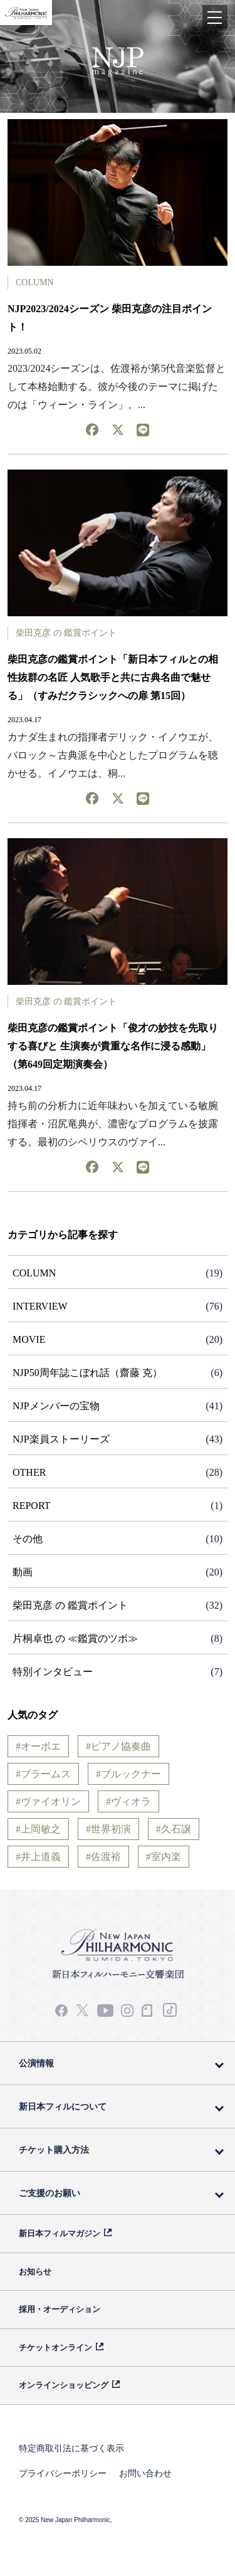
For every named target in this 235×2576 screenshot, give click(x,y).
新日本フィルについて (63, 2106)
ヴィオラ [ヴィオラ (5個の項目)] (131, 1801)
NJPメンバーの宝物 (56, 1406)
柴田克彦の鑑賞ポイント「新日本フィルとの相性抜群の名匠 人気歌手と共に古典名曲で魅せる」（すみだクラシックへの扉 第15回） (113, 677)
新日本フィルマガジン (59, 2233)
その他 (28, 1538)
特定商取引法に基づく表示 (71, 2448)
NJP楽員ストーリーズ (61, 1439)
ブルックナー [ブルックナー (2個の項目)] (131, 1774)
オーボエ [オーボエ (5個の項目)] (41, 1746)
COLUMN (35, 282)
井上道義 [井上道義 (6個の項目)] (41, 1856)
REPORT (31, 1505)
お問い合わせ (145, 2473)
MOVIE (29, 1339)
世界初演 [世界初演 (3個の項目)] (111, 1829)
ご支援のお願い (49, 2193)
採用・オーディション (59, 2309)
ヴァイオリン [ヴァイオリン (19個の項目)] (51, 1801)
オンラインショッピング (63, 2385)
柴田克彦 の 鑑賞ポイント (66, 633)
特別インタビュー (53, 1671)
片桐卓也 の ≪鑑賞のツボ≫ (75, 1638)
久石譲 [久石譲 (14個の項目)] (176, 1829)
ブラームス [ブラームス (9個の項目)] (46, 1774)
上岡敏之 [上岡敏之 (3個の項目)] (41, 1829)
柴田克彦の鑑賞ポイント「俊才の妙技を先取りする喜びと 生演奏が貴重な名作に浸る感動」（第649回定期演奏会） (113, 1046)
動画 (23, 1572)
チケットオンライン (55, 2347)
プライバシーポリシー (63, 2473)
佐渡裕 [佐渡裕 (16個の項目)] (106, 1856)
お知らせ (35, 2271)
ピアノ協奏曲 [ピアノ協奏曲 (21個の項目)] (121, 1746)
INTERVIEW (40, 1306)
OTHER (29, 1472)
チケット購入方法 (54, 2150)
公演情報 (36, 2063)
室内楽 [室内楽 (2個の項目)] (166, 1856)
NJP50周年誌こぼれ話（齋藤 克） (87, 1372)
